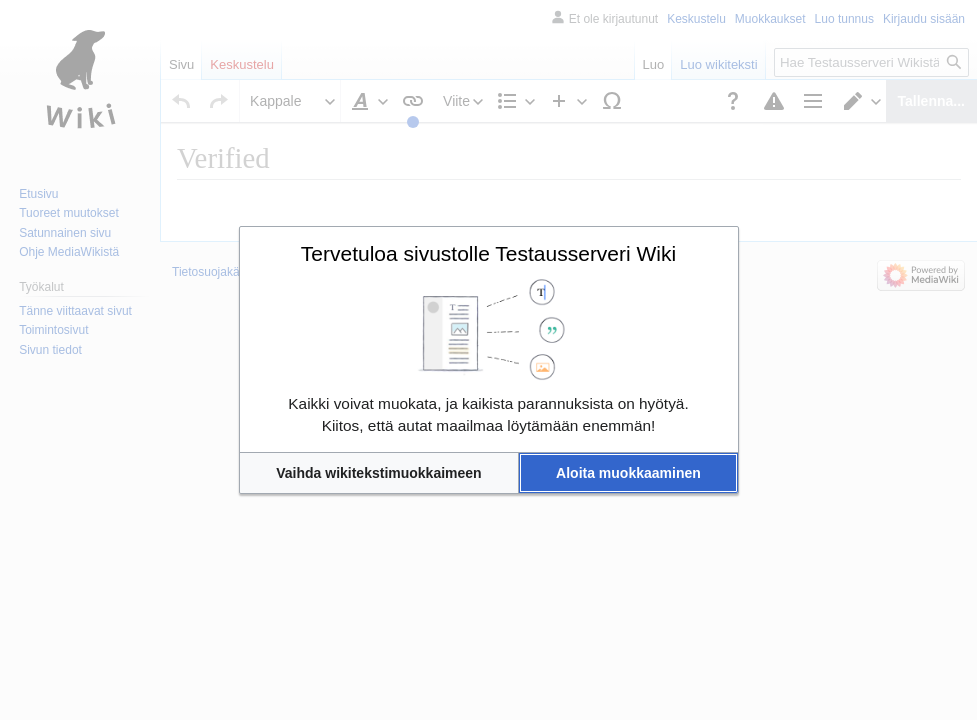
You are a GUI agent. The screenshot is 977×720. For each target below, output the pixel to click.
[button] (379, 473)
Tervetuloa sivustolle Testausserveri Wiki (488, 253)
